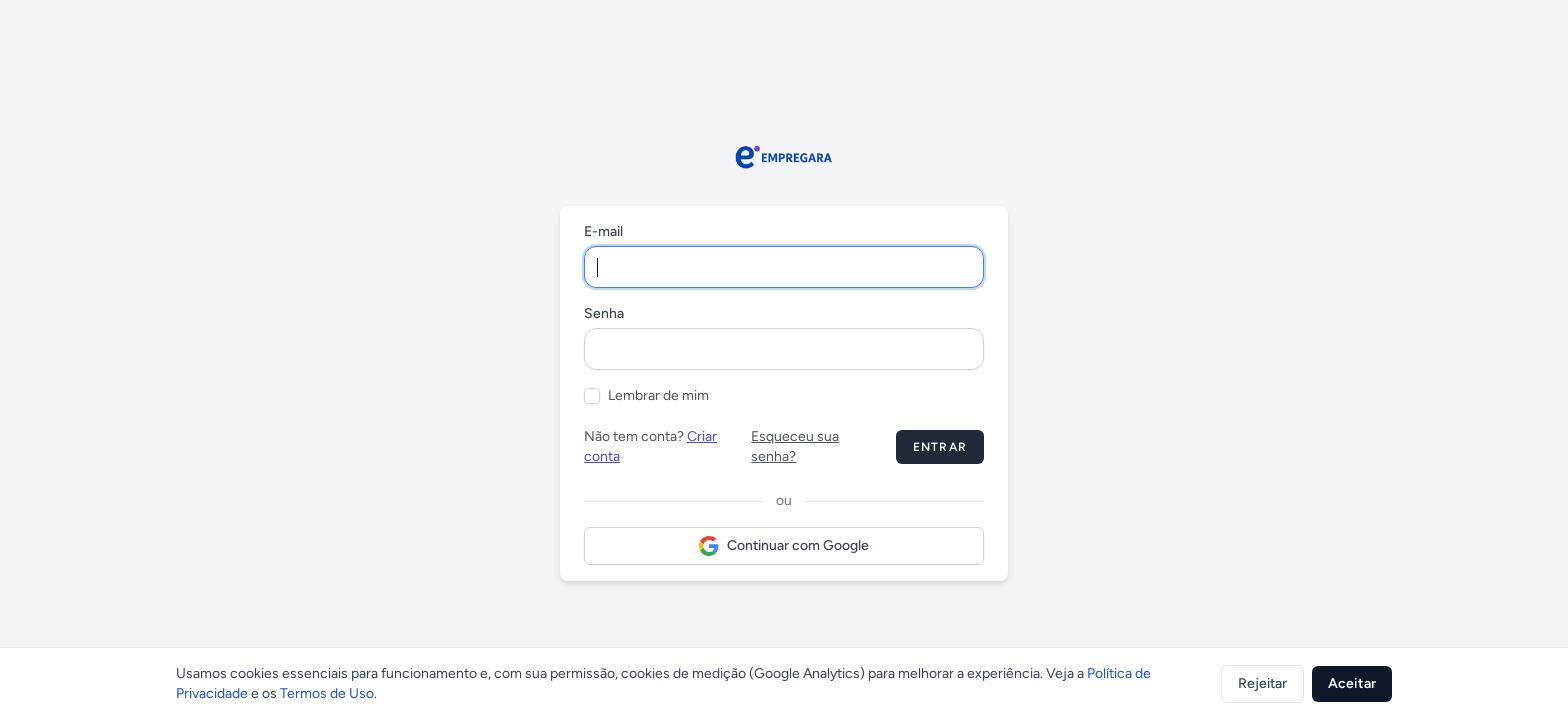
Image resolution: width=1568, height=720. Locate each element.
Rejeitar (1262, 683)
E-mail (603, 231)
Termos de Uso (327, 693)
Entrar (940, 447)
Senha (604, 313)
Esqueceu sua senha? (795, 446)
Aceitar (1352, 683)
